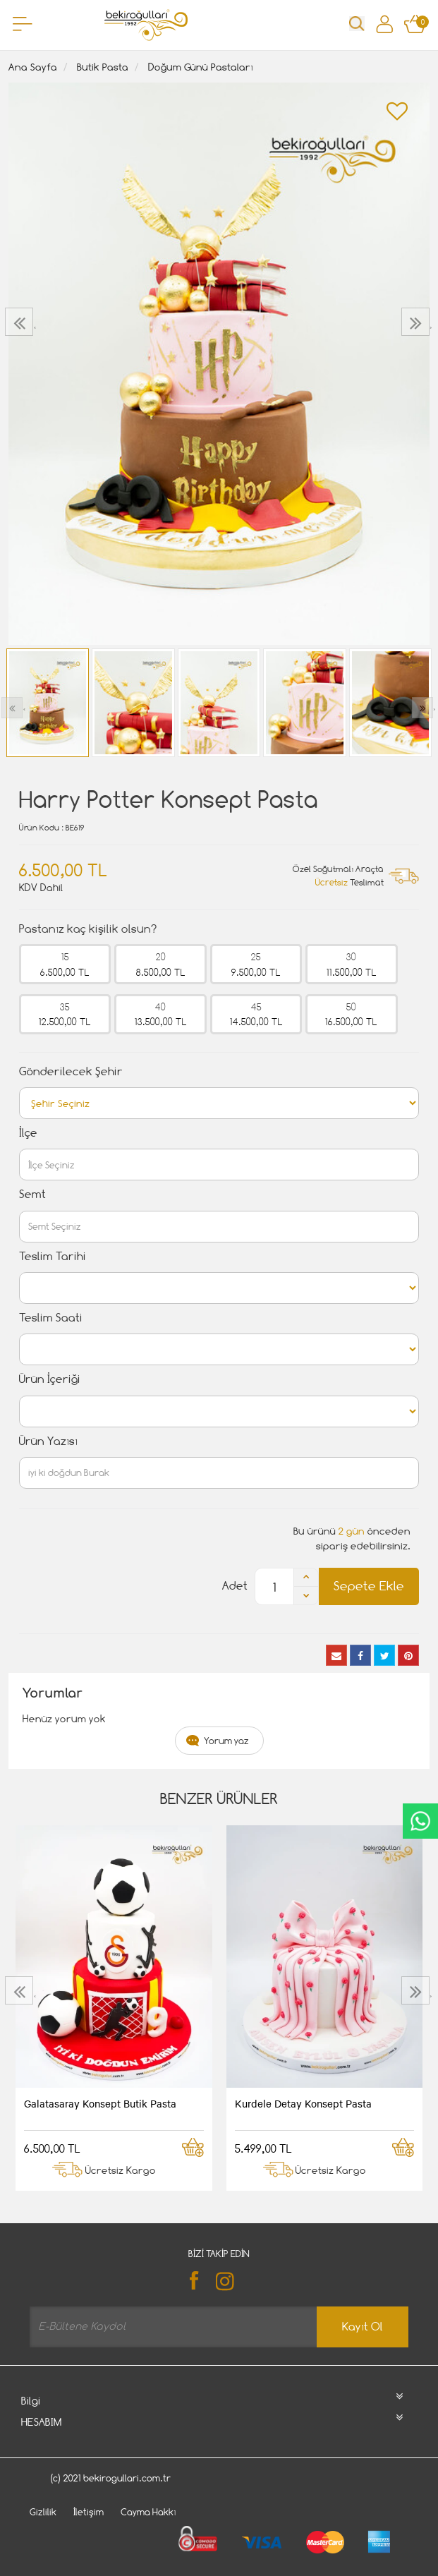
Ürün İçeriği (49, 1379)
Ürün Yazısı (48, 1441)
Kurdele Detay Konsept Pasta (303, 2103)
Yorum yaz (226, 1740)
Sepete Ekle (369, 1585)
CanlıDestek (420, 1821)
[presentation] (21, 322)
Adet (235, 1585)
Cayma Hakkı (148, 2511)
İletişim (88, 2511)
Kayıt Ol (362, 2326)
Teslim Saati (51, 1317)
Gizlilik (43, 2511)
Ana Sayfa (32, 67)
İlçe (28, 1132)
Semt (32, 1194)
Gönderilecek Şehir (71, 1071)
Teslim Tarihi (52, 1256)
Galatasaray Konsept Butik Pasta (100, 2103)
